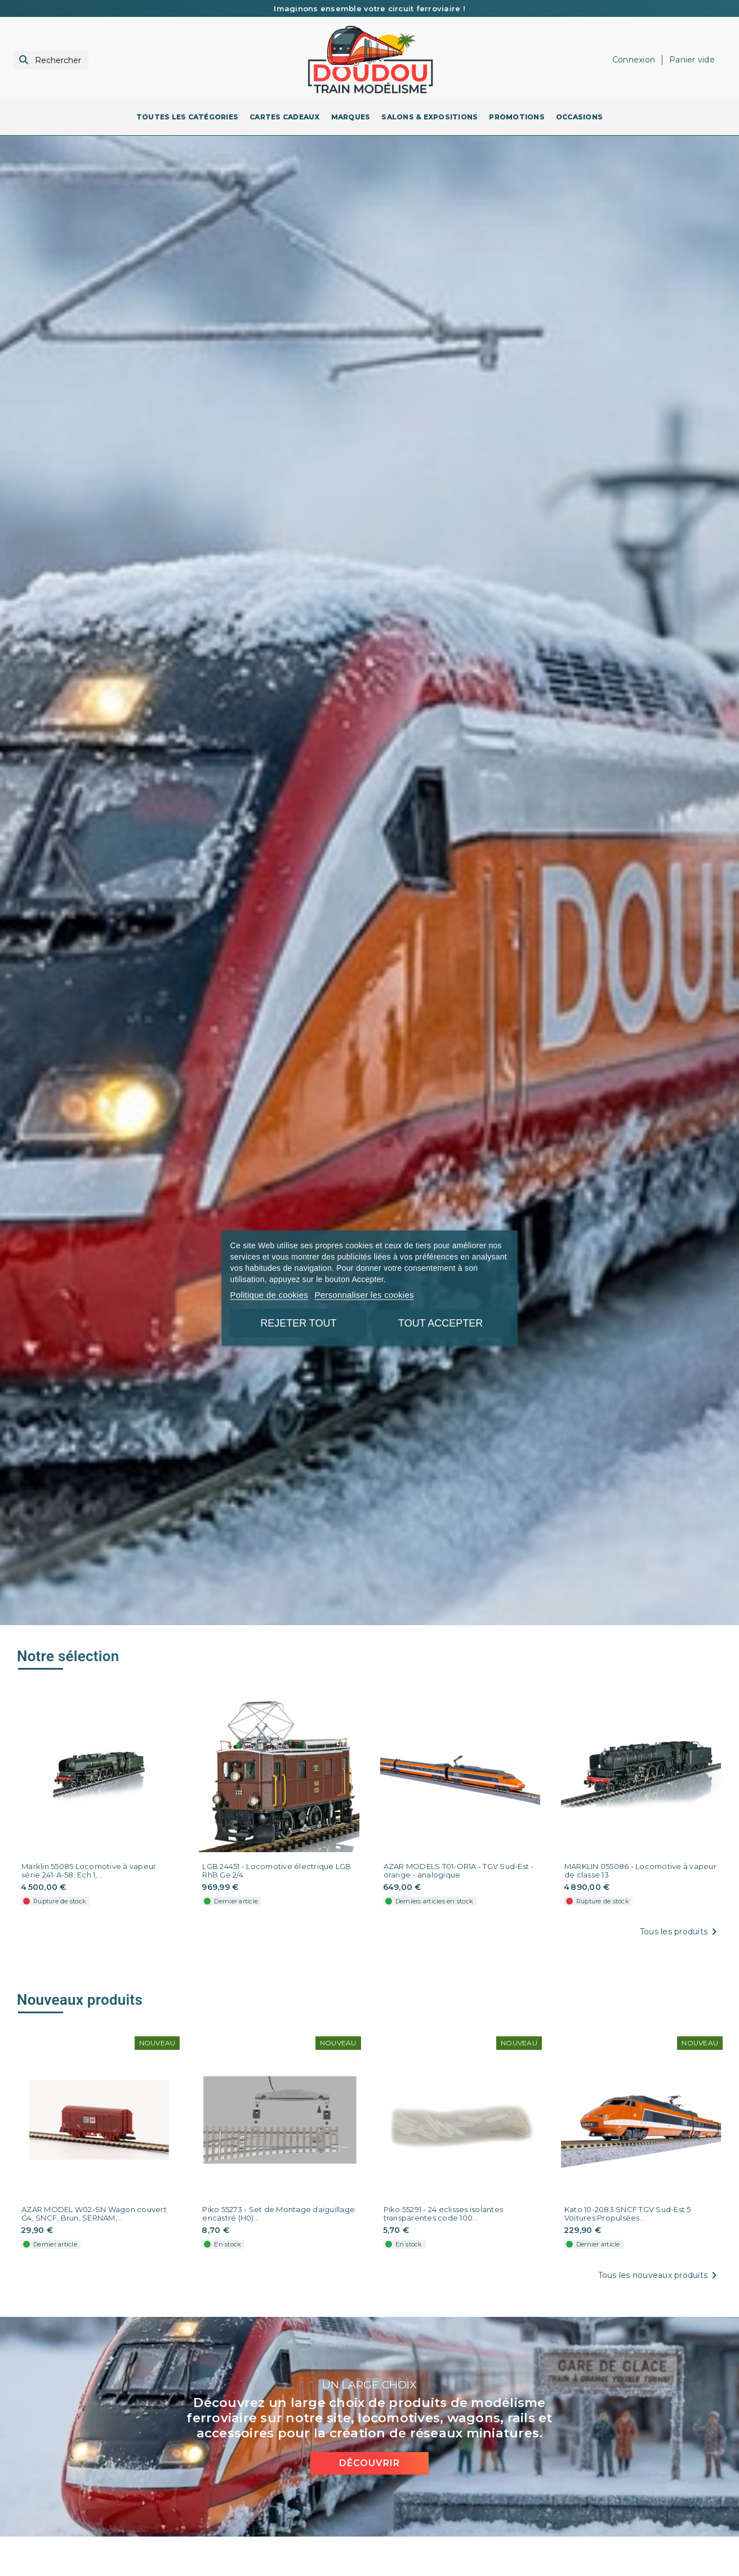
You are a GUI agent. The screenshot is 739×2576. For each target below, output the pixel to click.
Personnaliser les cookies (363, 1294)
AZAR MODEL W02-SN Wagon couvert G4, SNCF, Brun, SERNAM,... (94, 2212)
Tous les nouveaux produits (660, 2274)
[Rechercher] (51, 60)
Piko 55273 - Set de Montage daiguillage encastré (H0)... (278, 2212)
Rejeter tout (298, 1322)
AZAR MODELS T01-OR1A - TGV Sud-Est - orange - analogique (459, 1870)
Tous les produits (680, 1932)
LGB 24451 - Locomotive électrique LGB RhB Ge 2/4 (276, 1870)
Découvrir (369, 2459)
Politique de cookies (269, 1294)
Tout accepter (440, 1322)
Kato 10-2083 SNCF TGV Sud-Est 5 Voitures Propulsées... (627, 2212)
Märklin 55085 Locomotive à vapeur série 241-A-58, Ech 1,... (88, 1870)
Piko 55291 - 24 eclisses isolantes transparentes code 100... (444, 2212)
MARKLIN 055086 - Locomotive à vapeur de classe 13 (640, 1870)
